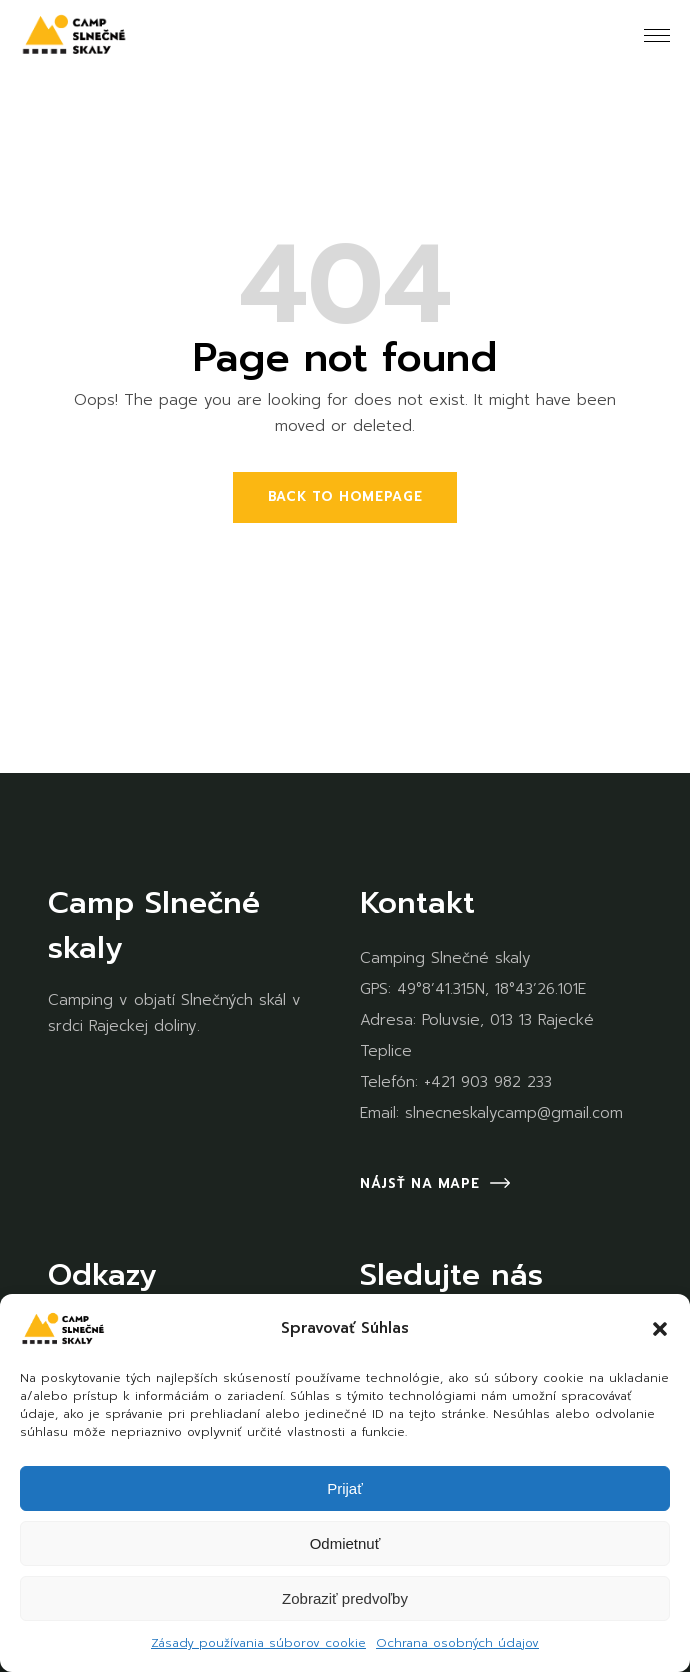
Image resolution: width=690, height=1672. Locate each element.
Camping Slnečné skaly (445, 958)
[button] (660, 1329)
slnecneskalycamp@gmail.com (514, 1113)
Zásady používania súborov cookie (258, 1643)
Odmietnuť (345, 1543)
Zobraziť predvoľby (345, 1598)
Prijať (345, 1488)
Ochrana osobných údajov (457, 1643)
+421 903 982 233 (488, 1082)
